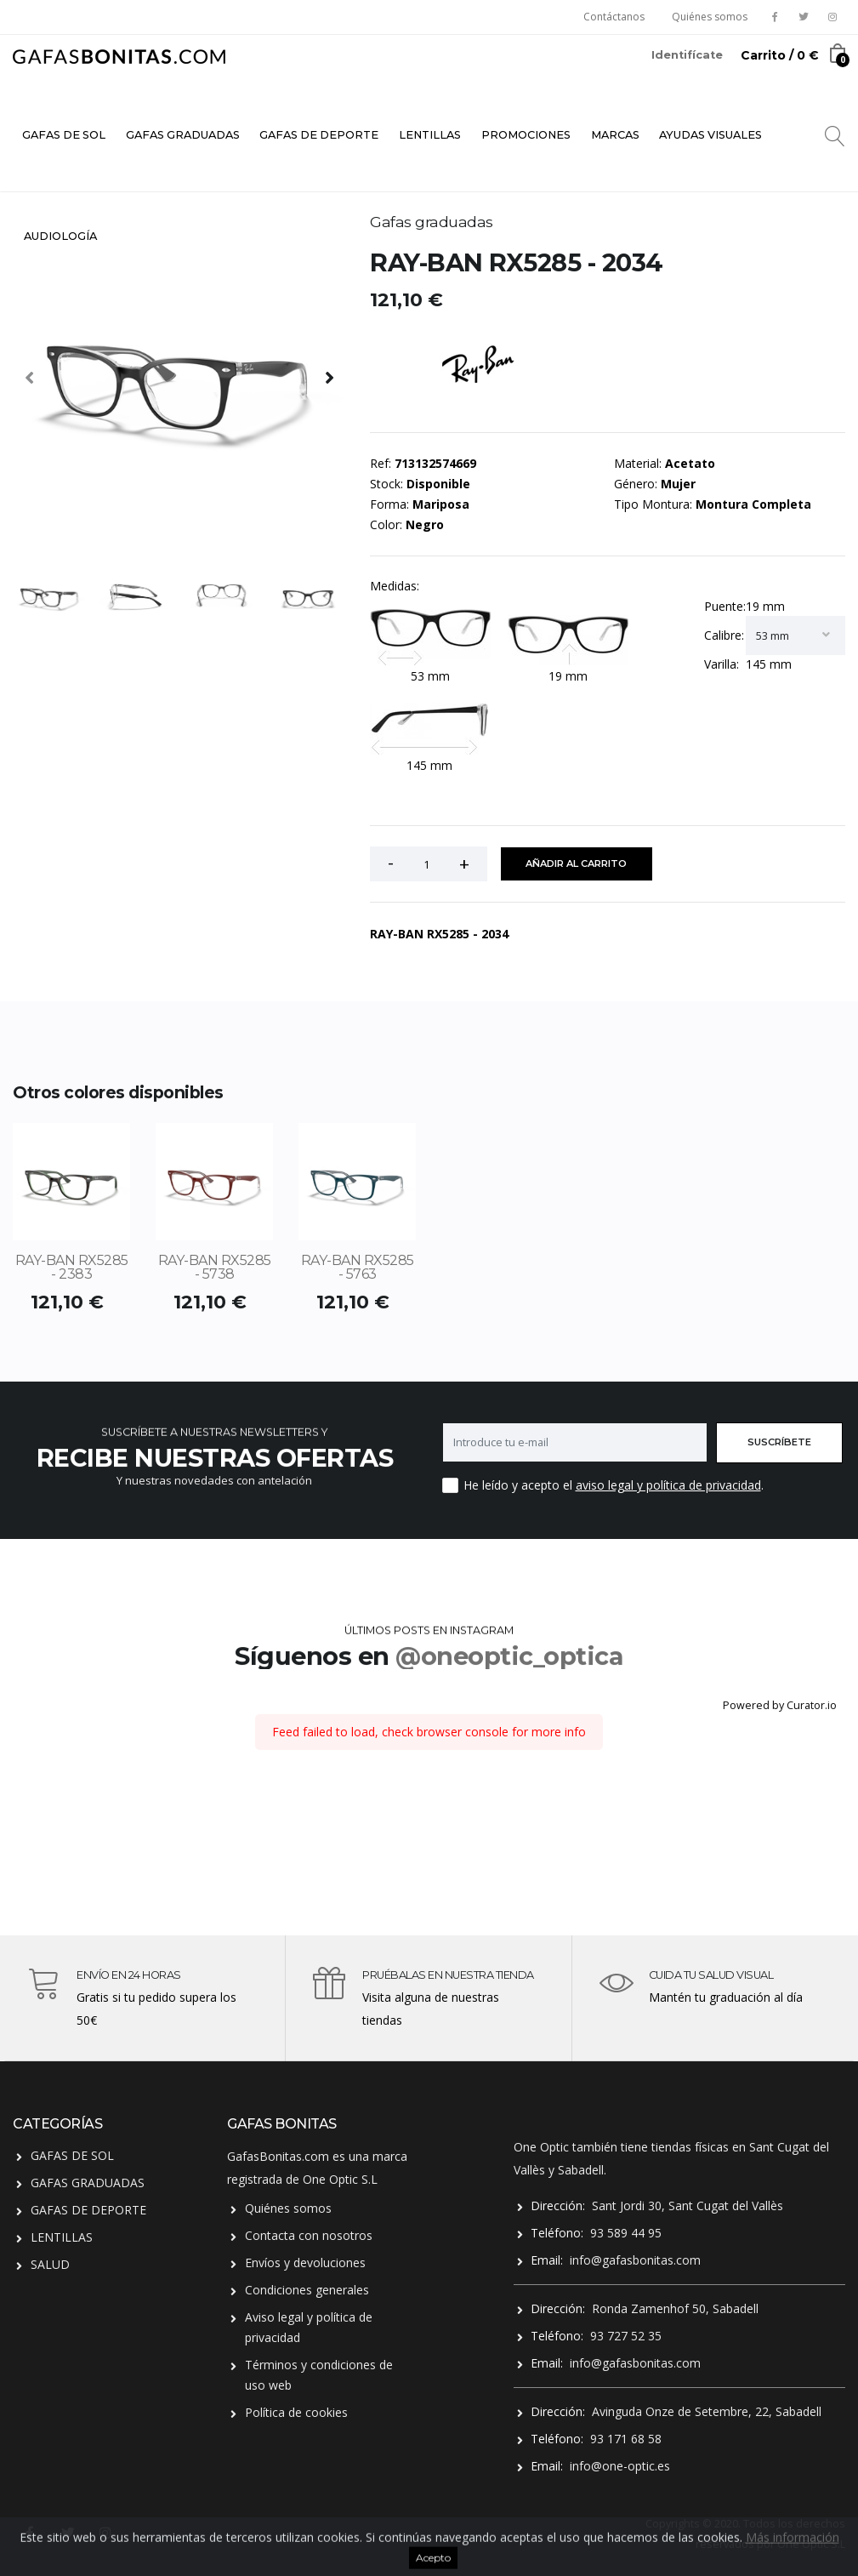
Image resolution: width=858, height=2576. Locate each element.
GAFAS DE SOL (63, 134)
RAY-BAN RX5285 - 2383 (71, 1267)
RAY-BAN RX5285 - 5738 (214, 1267)
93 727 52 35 (626, 2336)
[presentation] (30, 377)
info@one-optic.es (620, 2466)
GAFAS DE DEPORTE (318, 134)
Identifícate (687, 54)
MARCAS (615, 134)
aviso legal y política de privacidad (668, 1485)
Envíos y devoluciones (305, 2262)
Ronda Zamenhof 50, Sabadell (675, 2308)
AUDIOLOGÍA (60, 236)
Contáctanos (614, 16)
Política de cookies (296, 2412)
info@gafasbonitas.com (635, 2260)
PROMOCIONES (526, 134)
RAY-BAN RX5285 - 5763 (357, 1267)
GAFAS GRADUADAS (183, 134)
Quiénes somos (709, 16)
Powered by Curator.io (780, 1705)
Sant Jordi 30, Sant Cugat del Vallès (687, 2205)
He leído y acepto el (517, 1485)
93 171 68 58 (626, 2439)
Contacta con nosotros (308, 2235)
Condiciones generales (307, 2290)
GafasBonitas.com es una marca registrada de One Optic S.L (317, 2167)
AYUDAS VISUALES (710, 134)
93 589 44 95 (626, 2233)
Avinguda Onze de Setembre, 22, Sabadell (706, 2411)
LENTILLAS (430, 134)
